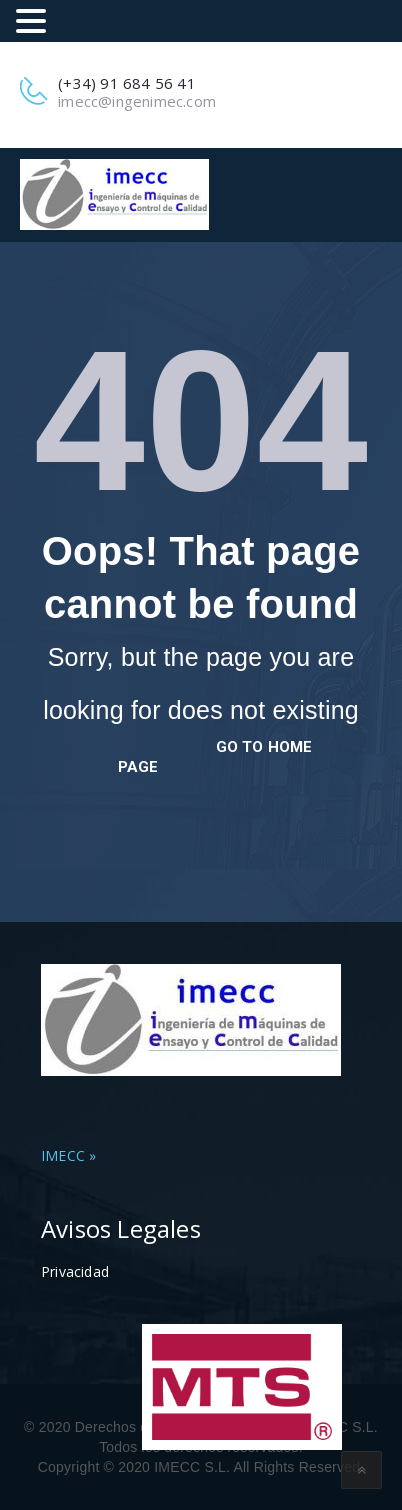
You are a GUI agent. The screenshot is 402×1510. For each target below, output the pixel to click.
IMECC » (68, 1155)
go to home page (215, 757)
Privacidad (75, 1271)
